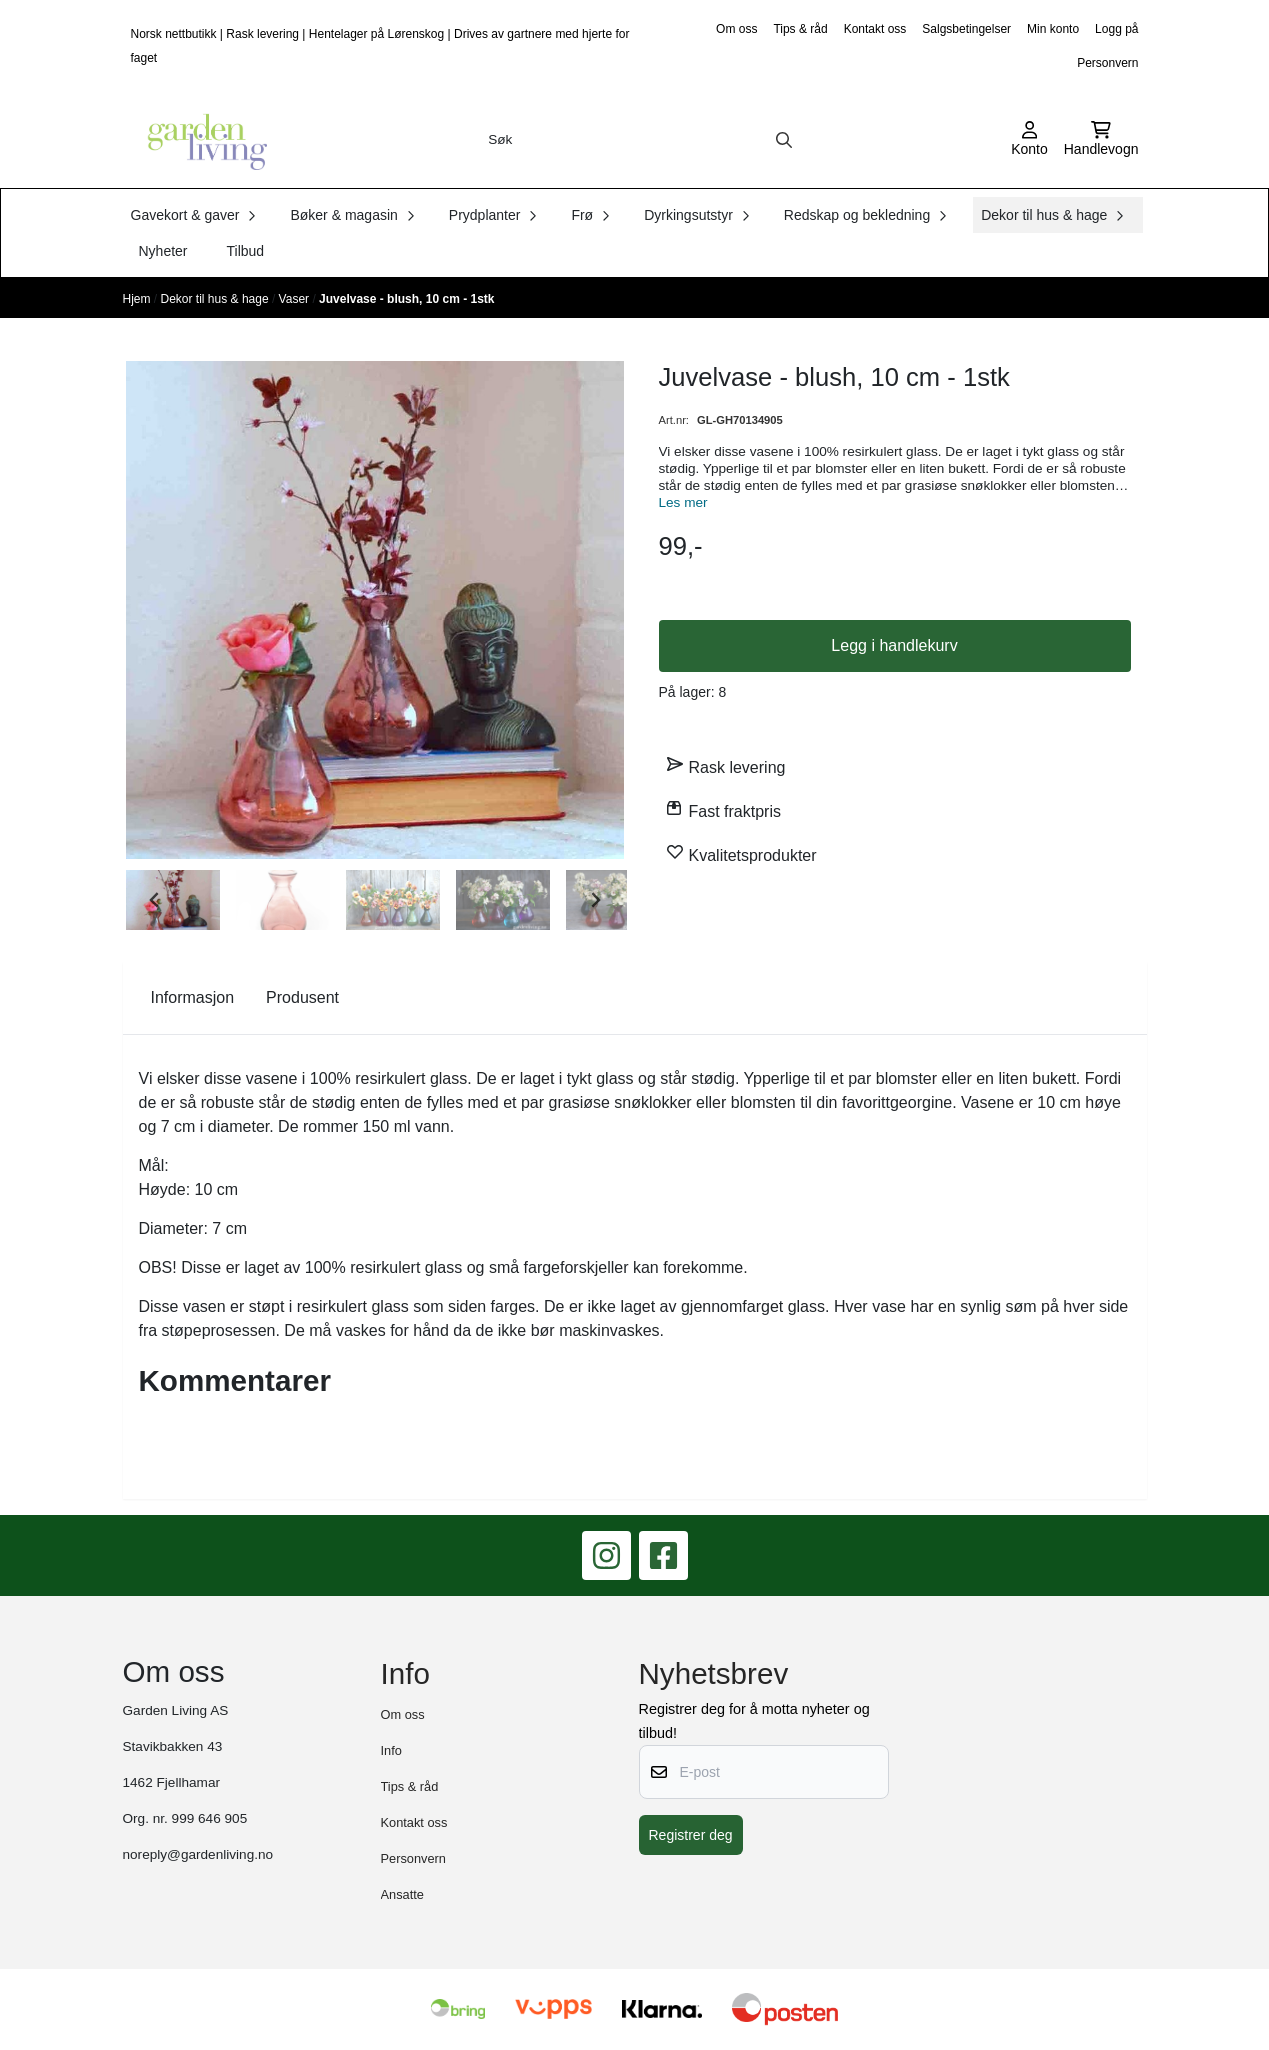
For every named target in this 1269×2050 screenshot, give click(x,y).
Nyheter (163, 251)
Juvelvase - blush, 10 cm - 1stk (406, 299)
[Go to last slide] (155, 900)
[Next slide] (595, 900)
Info (391, 1750)
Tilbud (246, 251)
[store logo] (201, 140)
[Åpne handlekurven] (1101, 140)
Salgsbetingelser (966, 29)
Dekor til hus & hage (216, 299)
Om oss (736, 29)
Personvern (1107, 63)
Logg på (1116, 29)
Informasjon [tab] (193, 997)
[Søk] (640, 140)
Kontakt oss (875, 29)
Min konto (1053, 29)
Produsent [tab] (302, 997)
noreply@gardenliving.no (198, 1854)
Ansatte (402, 1894)
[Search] (784, 140)
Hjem (138, 299)
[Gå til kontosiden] (1029, 140)
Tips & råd (800, 29)
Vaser (296, 299)
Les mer (683, 502)
